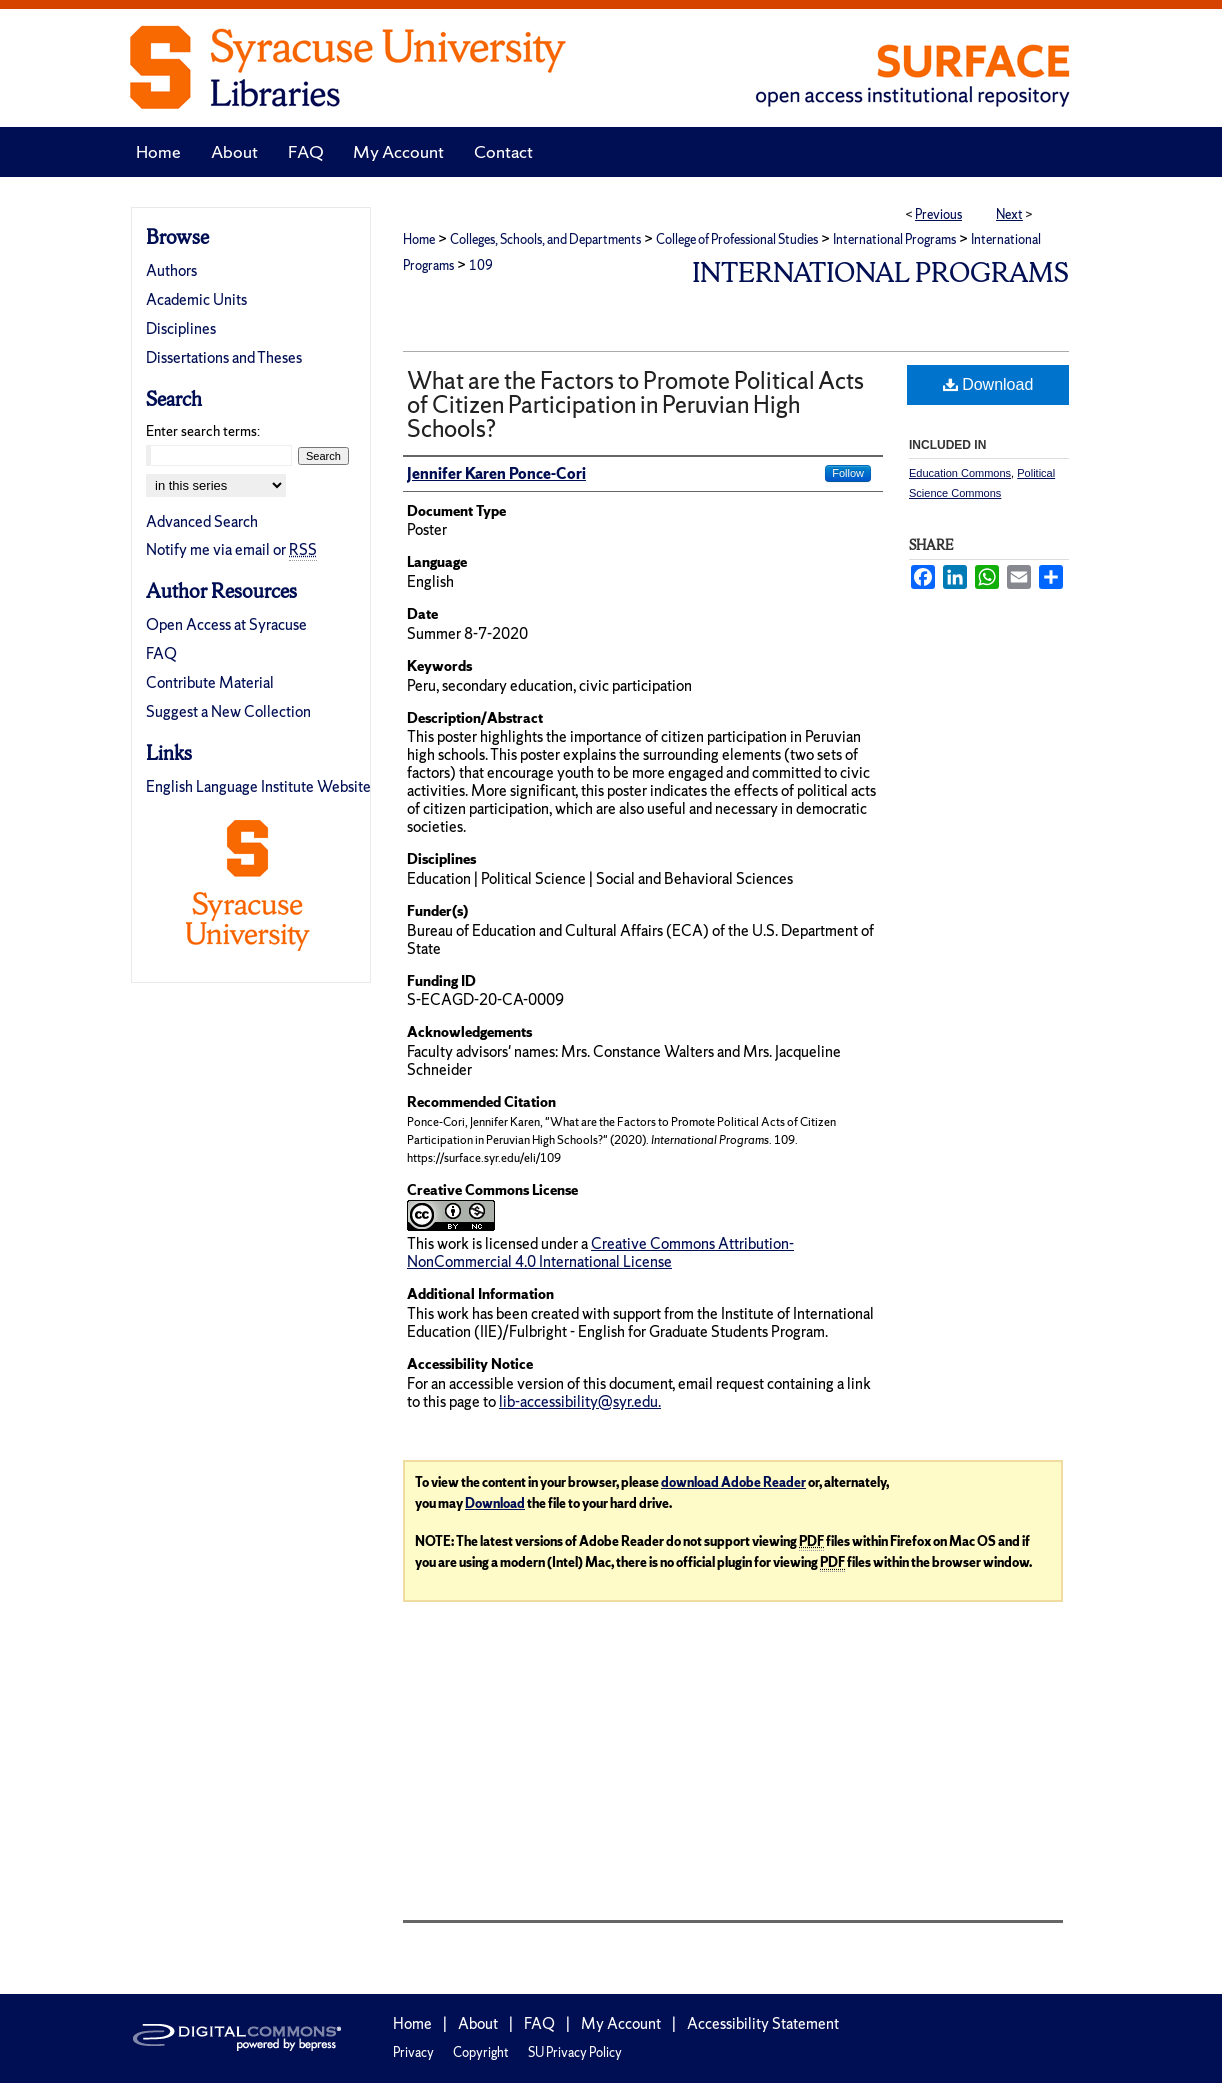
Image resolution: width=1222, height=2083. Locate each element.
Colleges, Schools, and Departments (545, 239)
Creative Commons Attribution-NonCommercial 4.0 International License (600, 1252)
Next (1009, 214)
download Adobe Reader (733, 1482)
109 (481, 265)
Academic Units (196, 299)
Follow (848, 473)
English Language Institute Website (258, 786)
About (478, 2023)
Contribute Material (210, 682)
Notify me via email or (231, 549)
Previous (938, 214)
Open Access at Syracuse (226, 624)
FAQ (161, 653)
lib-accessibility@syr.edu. (580, 1401)
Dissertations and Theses (224, 357)
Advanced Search (202, 521)
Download (988, 384)
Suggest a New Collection (228, 711)
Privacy (413, 2052)
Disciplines (181, 328)
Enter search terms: (203, 431)
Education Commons (960, 473)
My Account (621, 2023)
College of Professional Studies (737, 239)
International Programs (894, 239)
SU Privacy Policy (575, 2052)
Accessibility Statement (763, 2023)
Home (419, 239)
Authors (171, 270)
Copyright (481, 2052)
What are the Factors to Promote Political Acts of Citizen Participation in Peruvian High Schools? (635, 404)
